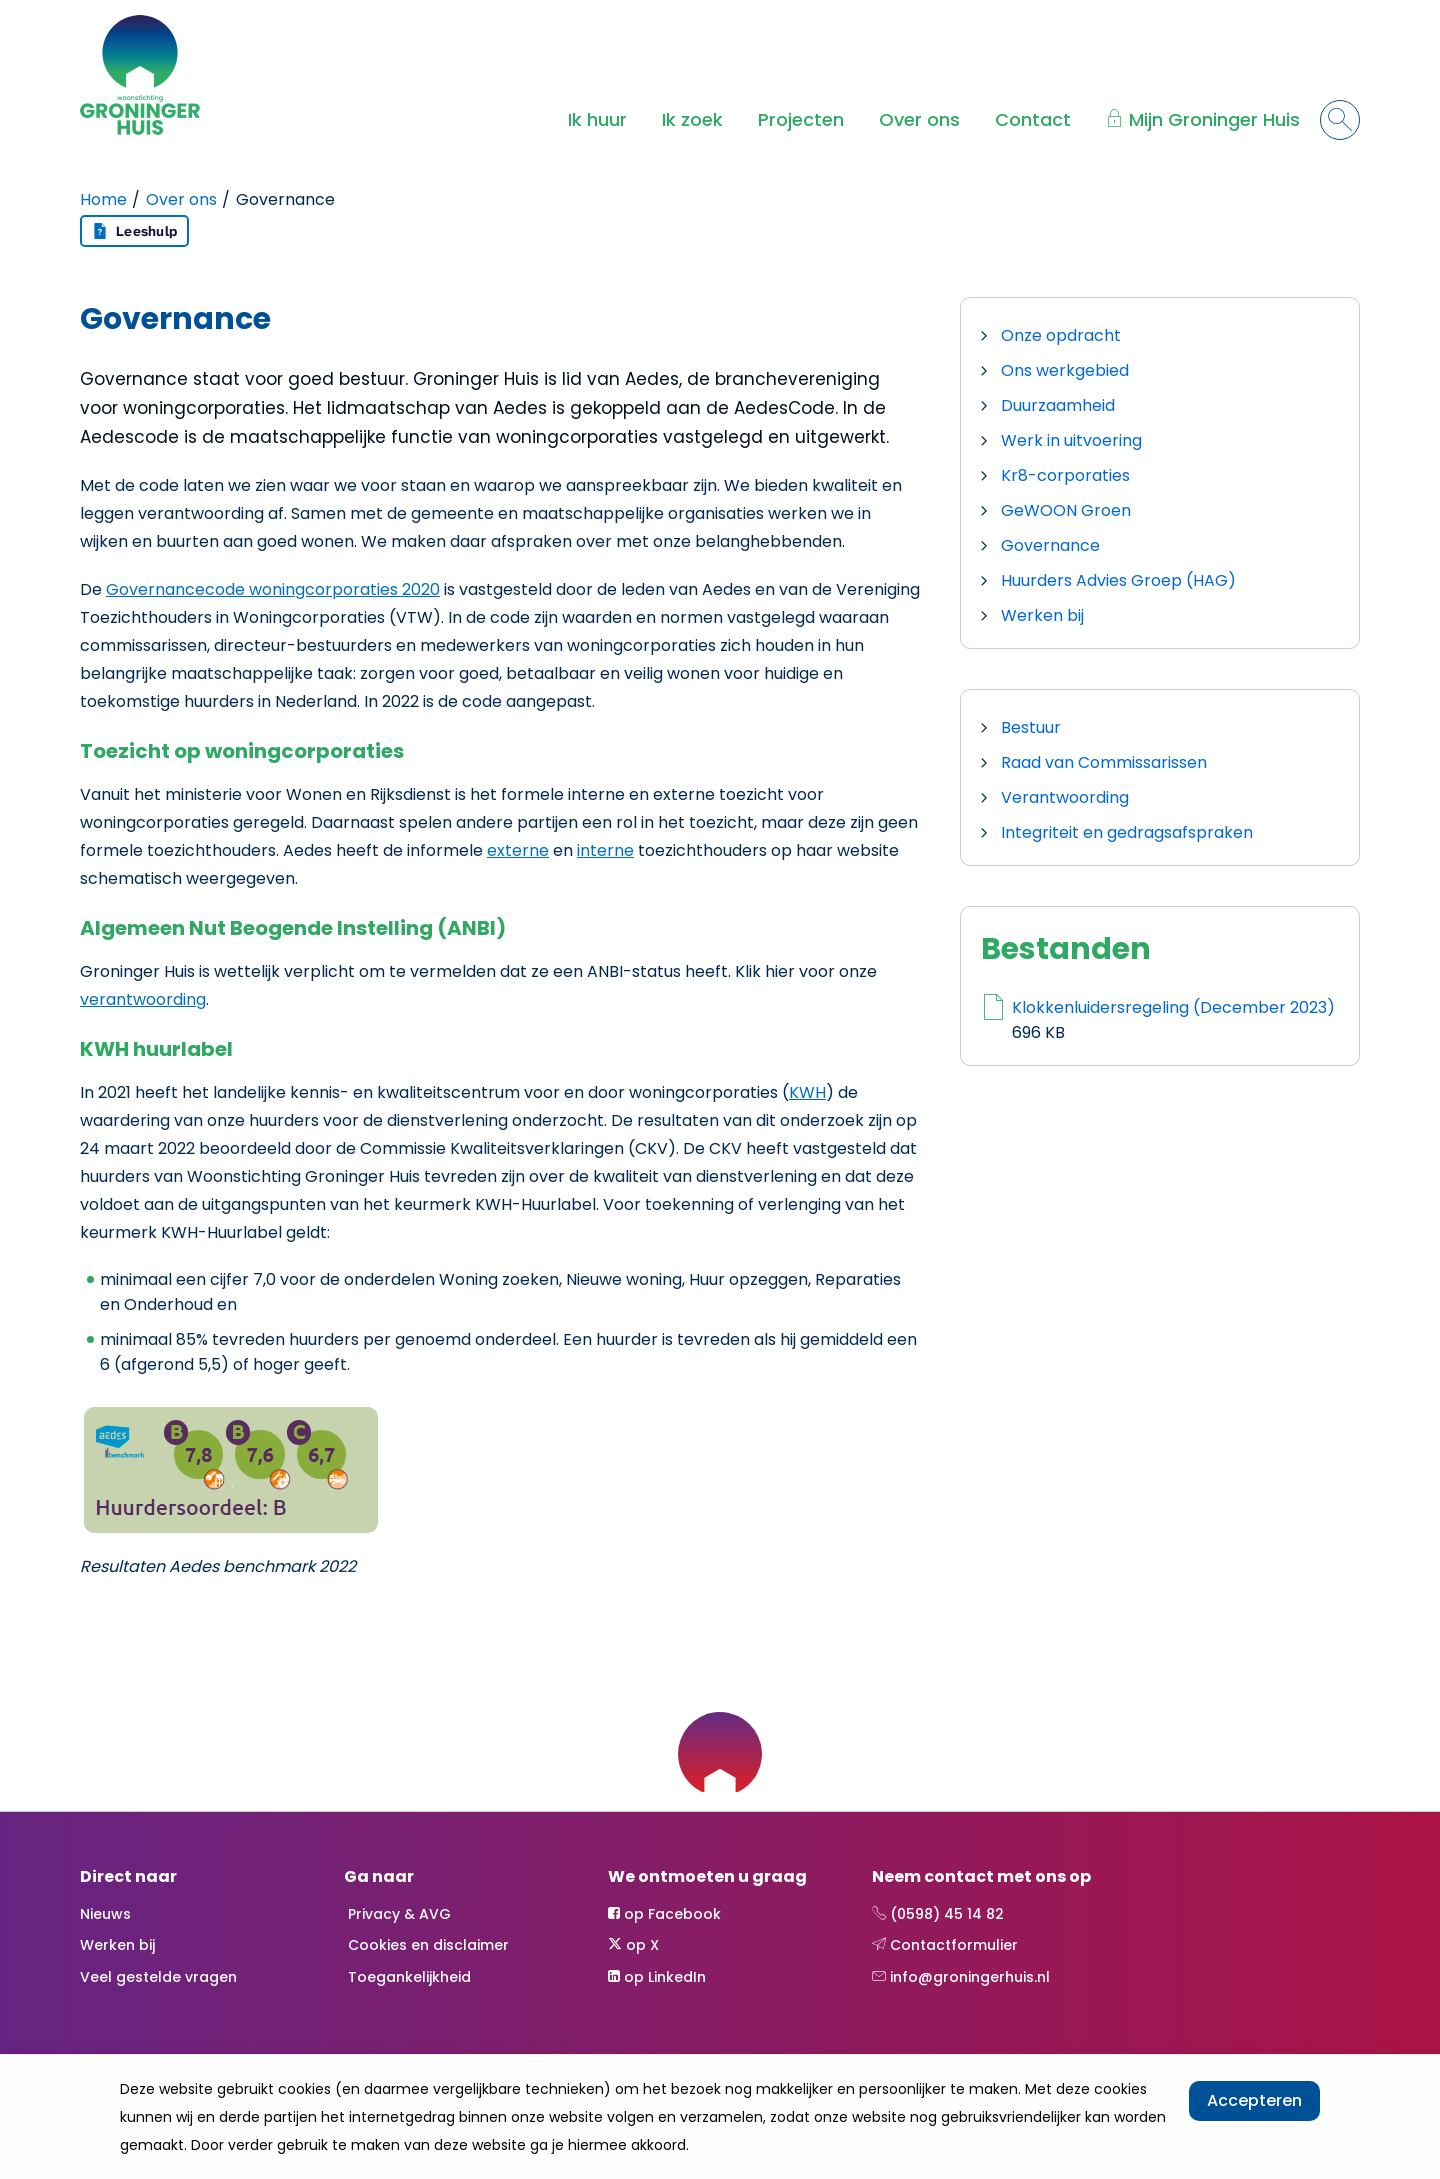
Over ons (919, 119)
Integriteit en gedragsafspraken (1127, 832)
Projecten (801, 119)
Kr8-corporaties (1065, 475)
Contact (1033, 119)
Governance (1050, 545)
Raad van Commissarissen (1104, 762)
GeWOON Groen (1066, 510)
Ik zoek (692, 119)
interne (605, 850)
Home (103, 199)
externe (518, 850)
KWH (807, 1092)
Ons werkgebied (1065, 370)
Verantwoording (1065, 797)
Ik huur (597, 119)
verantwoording (143, 999)
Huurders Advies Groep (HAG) (1118, 580)
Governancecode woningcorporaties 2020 (273, 589)
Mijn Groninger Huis (1214, 119)
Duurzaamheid (1058, 405)
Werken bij (1042, 615)
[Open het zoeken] (1340, 120)
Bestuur (1031, 727)
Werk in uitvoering (1071, 440)
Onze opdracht (1061, 335)
